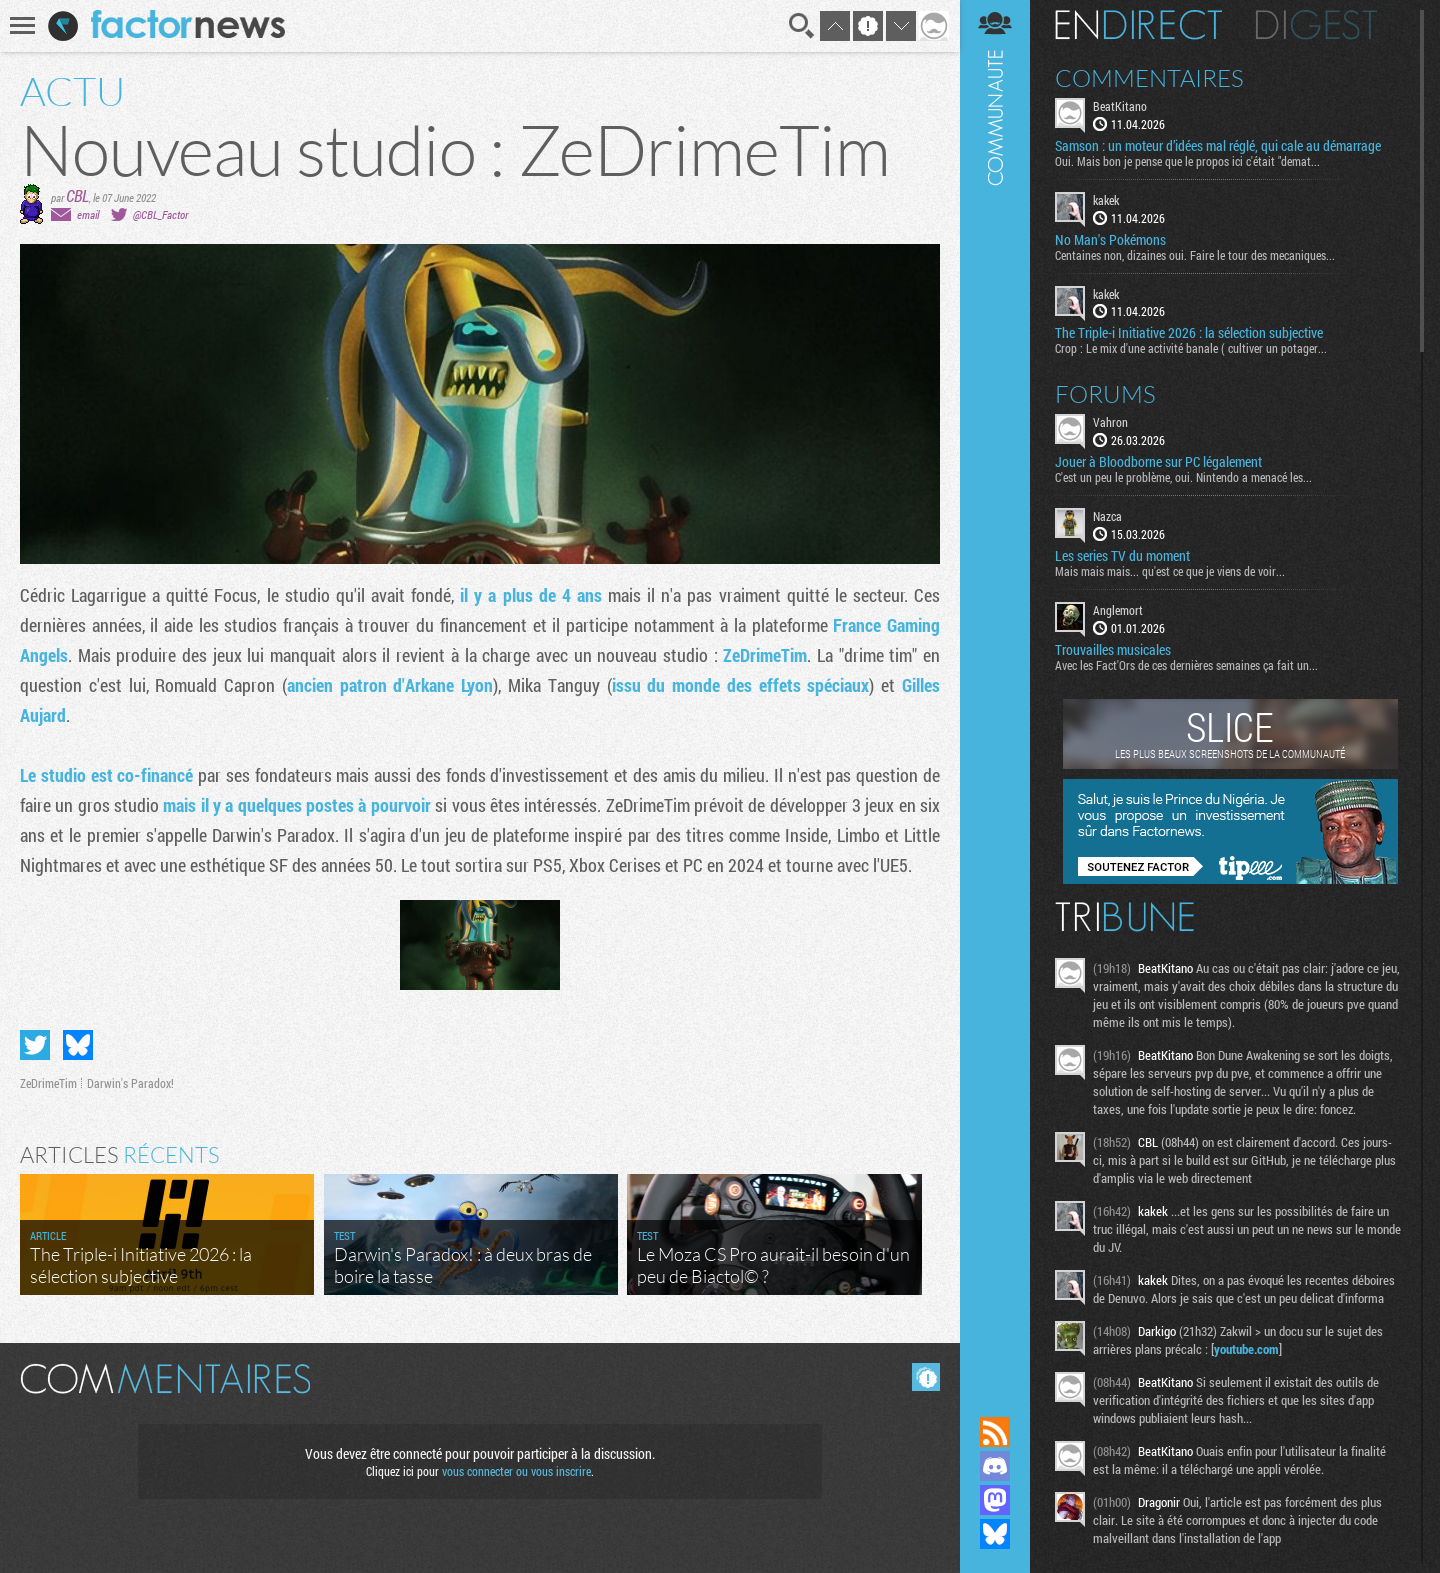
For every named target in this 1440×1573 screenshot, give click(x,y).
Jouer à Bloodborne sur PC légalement (1158, 462)
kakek (1106, 200)
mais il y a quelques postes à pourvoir (296, 805)
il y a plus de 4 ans (531, 595)
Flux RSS (995, 1432)
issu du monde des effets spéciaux (741, 685)
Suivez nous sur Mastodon (995, 1500)
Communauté (995, 689)
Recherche (802, 26)
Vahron (1110, 422)
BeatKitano (1120, 106)
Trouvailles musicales (1113, 650)
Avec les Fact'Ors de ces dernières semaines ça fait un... (1186, 665)
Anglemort (1118, 610)
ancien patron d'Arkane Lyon (390, 685)
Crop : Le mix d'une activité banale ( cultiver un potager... (1191, 348)
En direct (1138, 25)
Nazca (1107, 516)
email (88, 214)
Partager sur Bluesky (78, 1045)
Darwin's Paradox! (130, 1083)
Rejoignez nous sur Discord (995, 1466)
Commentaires (1149, 78)
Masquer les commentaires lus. (926, 1377)
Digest (1316, 25)
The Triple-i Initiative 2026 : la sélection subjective (1189, 333)
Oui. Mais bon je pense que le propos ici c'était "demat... (1187, 161)
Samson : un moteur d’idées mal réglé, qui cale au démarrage (1218, 146)
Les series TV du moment (1122, 556)
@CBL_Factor (160, 214)
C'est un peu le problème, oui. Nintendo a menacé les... (1183, 477)
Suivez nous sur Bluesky (995, 1534)
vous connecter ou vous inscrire (516, 1471)
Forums (1105, 394)
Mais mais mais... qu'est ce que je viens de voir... (1170, 571)
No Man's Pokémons (1110, 240)
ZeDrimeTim (765, 655)
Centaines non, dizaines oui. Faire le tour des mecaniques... (1195, 255)
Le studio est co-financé (106, 775)
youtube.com (1246, 1349)
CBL (77, 195)
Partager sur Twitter (35, 1045)
